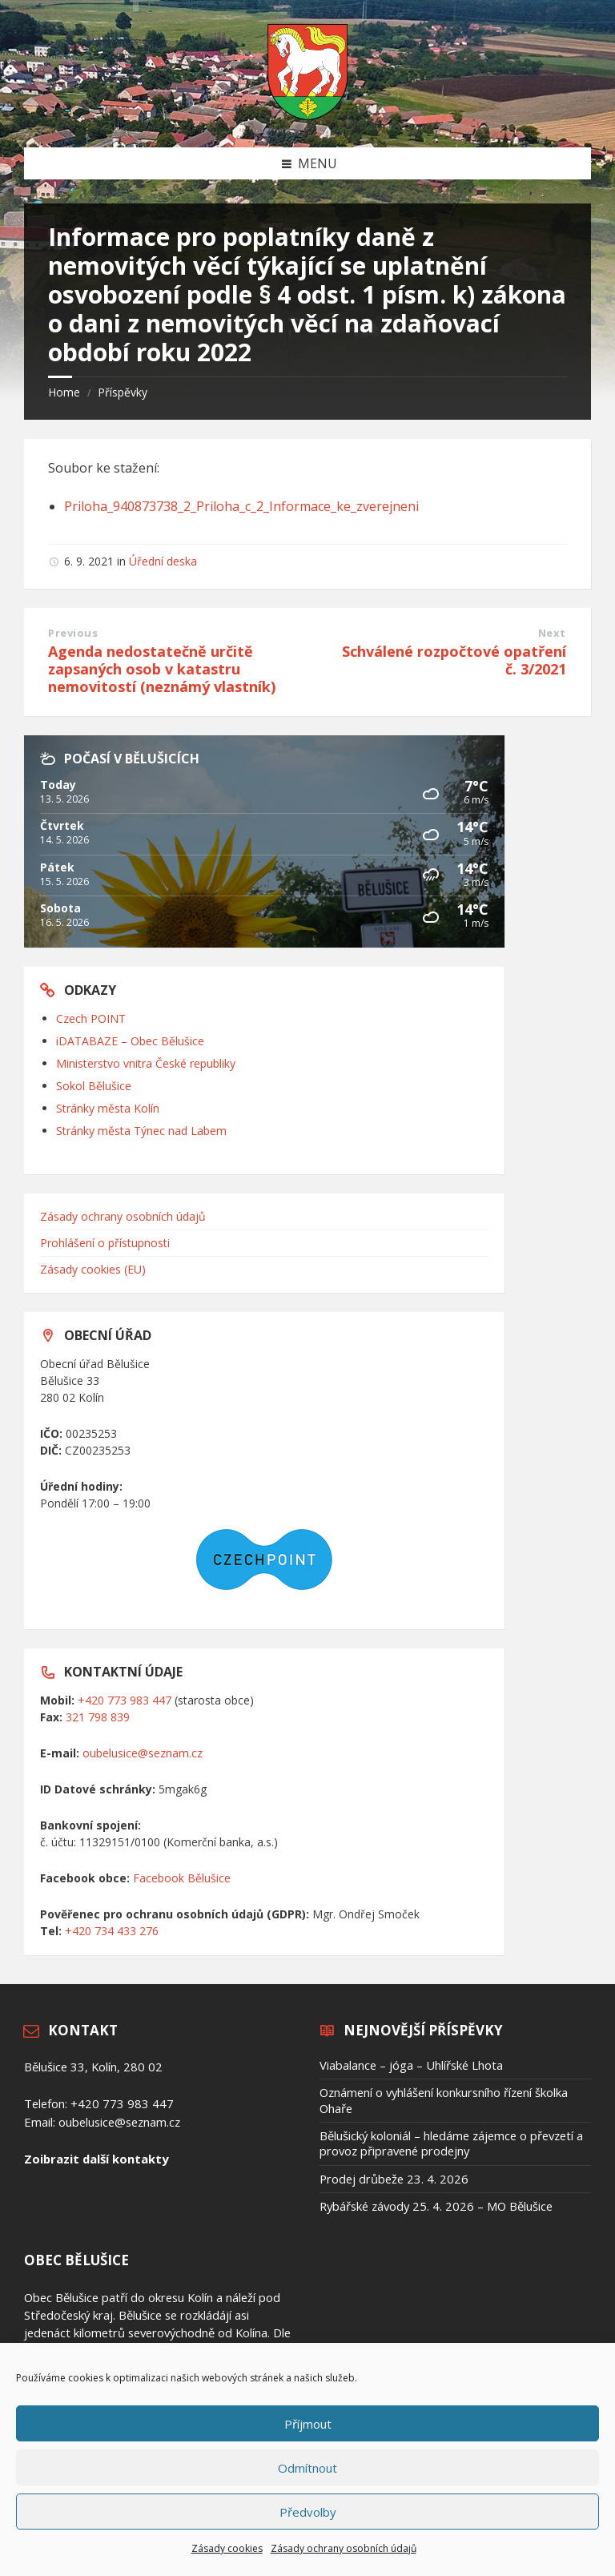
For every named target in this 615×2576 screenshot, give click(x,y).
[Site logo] (307, 115)
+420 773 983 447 (124, 1700)
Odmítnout (307, 2468)
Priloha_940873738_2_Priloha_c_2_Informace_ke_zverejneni (241, 506)
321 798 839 (98, 1717)
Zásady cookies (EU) (93, 1269)
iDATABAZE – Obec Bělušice (130, 1041)
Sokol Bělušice (93, 1085)
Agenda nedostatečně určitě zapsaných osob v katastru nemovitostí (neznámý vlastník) (161, 669)
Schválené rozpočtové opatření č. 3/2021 (454, 660)
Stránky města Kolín (107, 1108)
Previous (73, 633)
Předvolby (307, 2512)
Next (552, 633)
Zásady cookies (227, 2548)
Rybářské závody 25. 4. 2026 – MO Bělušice (436, 2206)
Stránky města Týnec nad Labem (141, 1130)
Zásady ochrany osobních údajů (343, 2548)
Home (64, 392)
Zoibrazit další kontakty (96, 2159)
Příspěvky (122, 392)
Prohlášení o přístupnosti (105, 1242)
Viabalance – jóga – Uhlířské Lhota (411, 2065)
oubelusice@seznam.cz (142, 1753)
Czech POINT (91, 1018)
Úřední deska (163, 561)
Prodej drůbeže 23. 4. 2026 (394, 2179)
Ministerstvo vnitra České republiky (145, 1063)
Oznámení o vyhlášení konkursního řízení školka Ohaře (444, 2099)
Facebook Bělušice (182, 1878)
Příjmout (308, 2424)
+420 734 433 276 (112, 1930)
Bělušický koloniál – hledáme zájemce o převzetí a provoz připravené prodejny (451, 2143)
